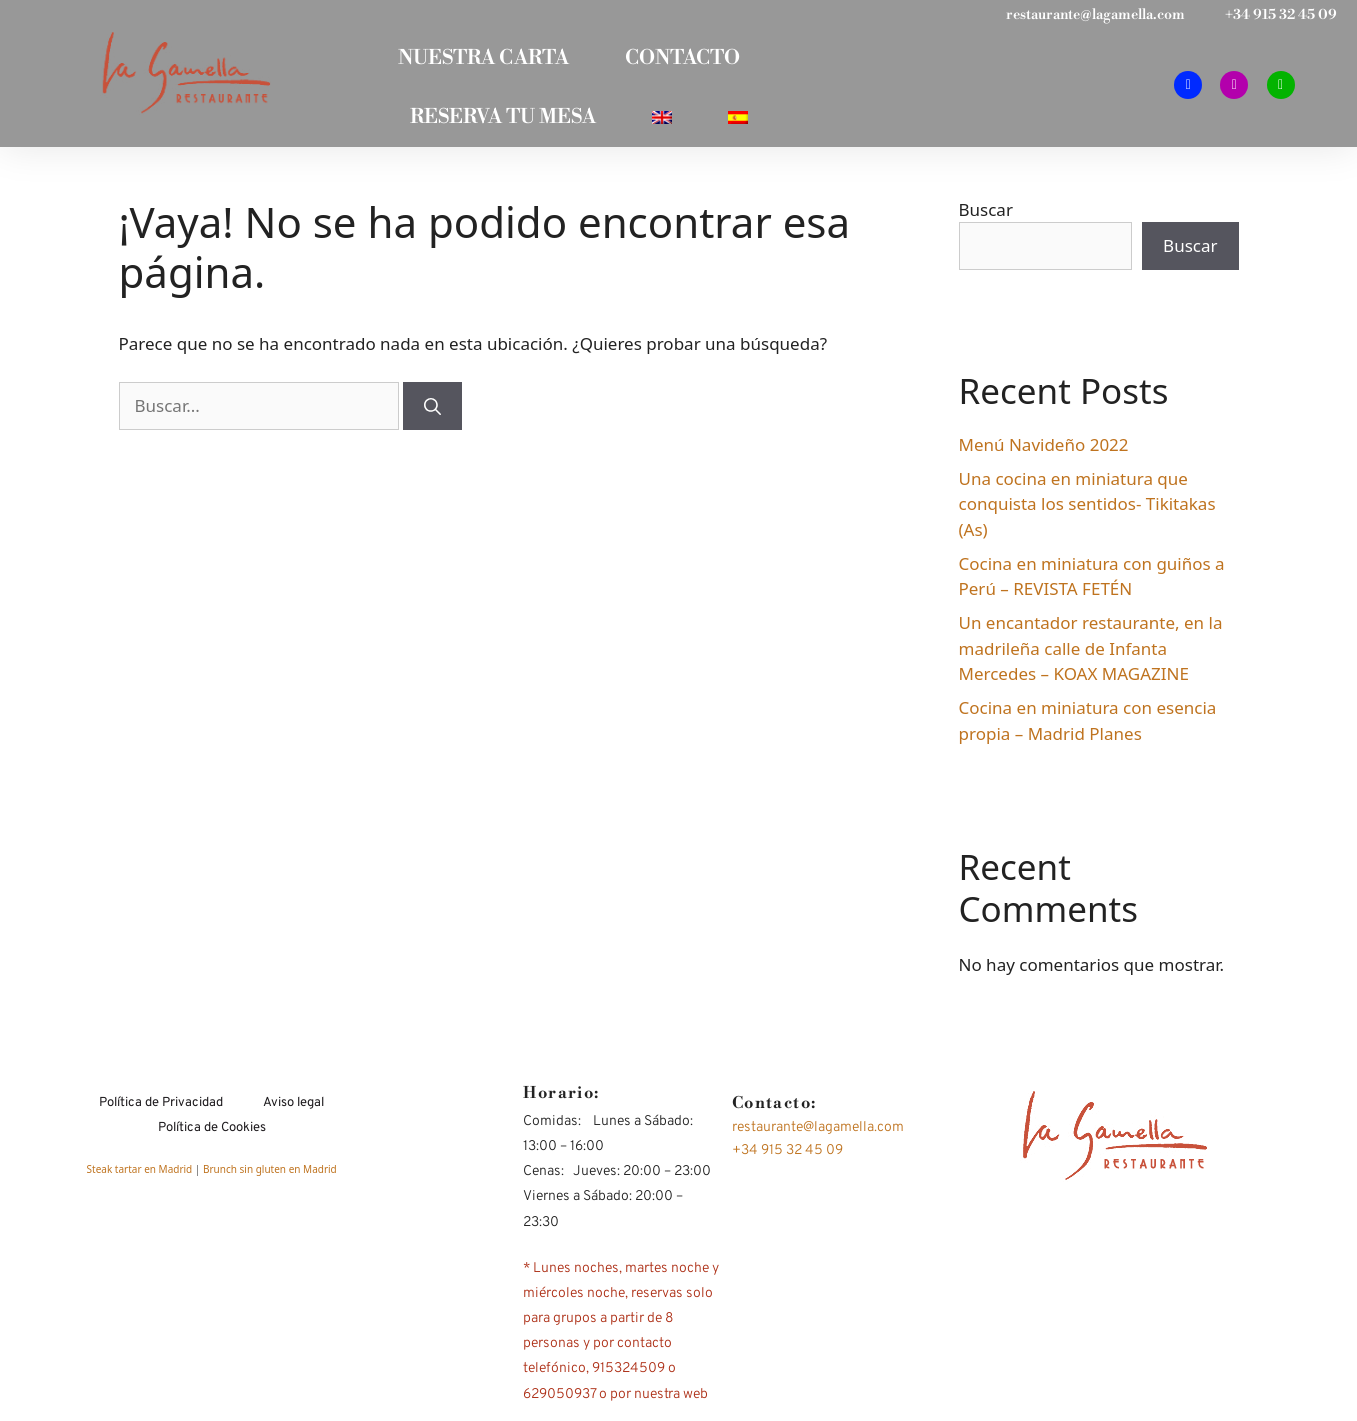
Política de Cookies (212, 1135)
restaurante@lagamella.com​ (1095, 15)
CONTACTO (684, 60)
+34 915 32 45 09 (787, 1157)
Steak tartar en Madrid (141, 1176)
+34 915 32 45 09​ (1281, 15)
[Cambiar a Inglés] (662, 123)
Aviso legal (293, 1110)
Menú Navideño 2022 (1044, 451)
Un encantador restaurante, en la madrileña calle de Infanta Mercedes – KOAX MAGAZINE (1091, 656)
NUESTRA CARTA (481, 60)
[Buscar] (432, 414)
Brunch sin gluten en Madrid (270, 1176)
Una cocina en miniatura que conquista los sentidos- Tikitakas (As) (1087, 511)
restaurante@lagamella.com (818, 1134)
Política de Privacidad (161, 1110)
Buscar (986, 216)
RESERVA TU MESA (499, 122)
